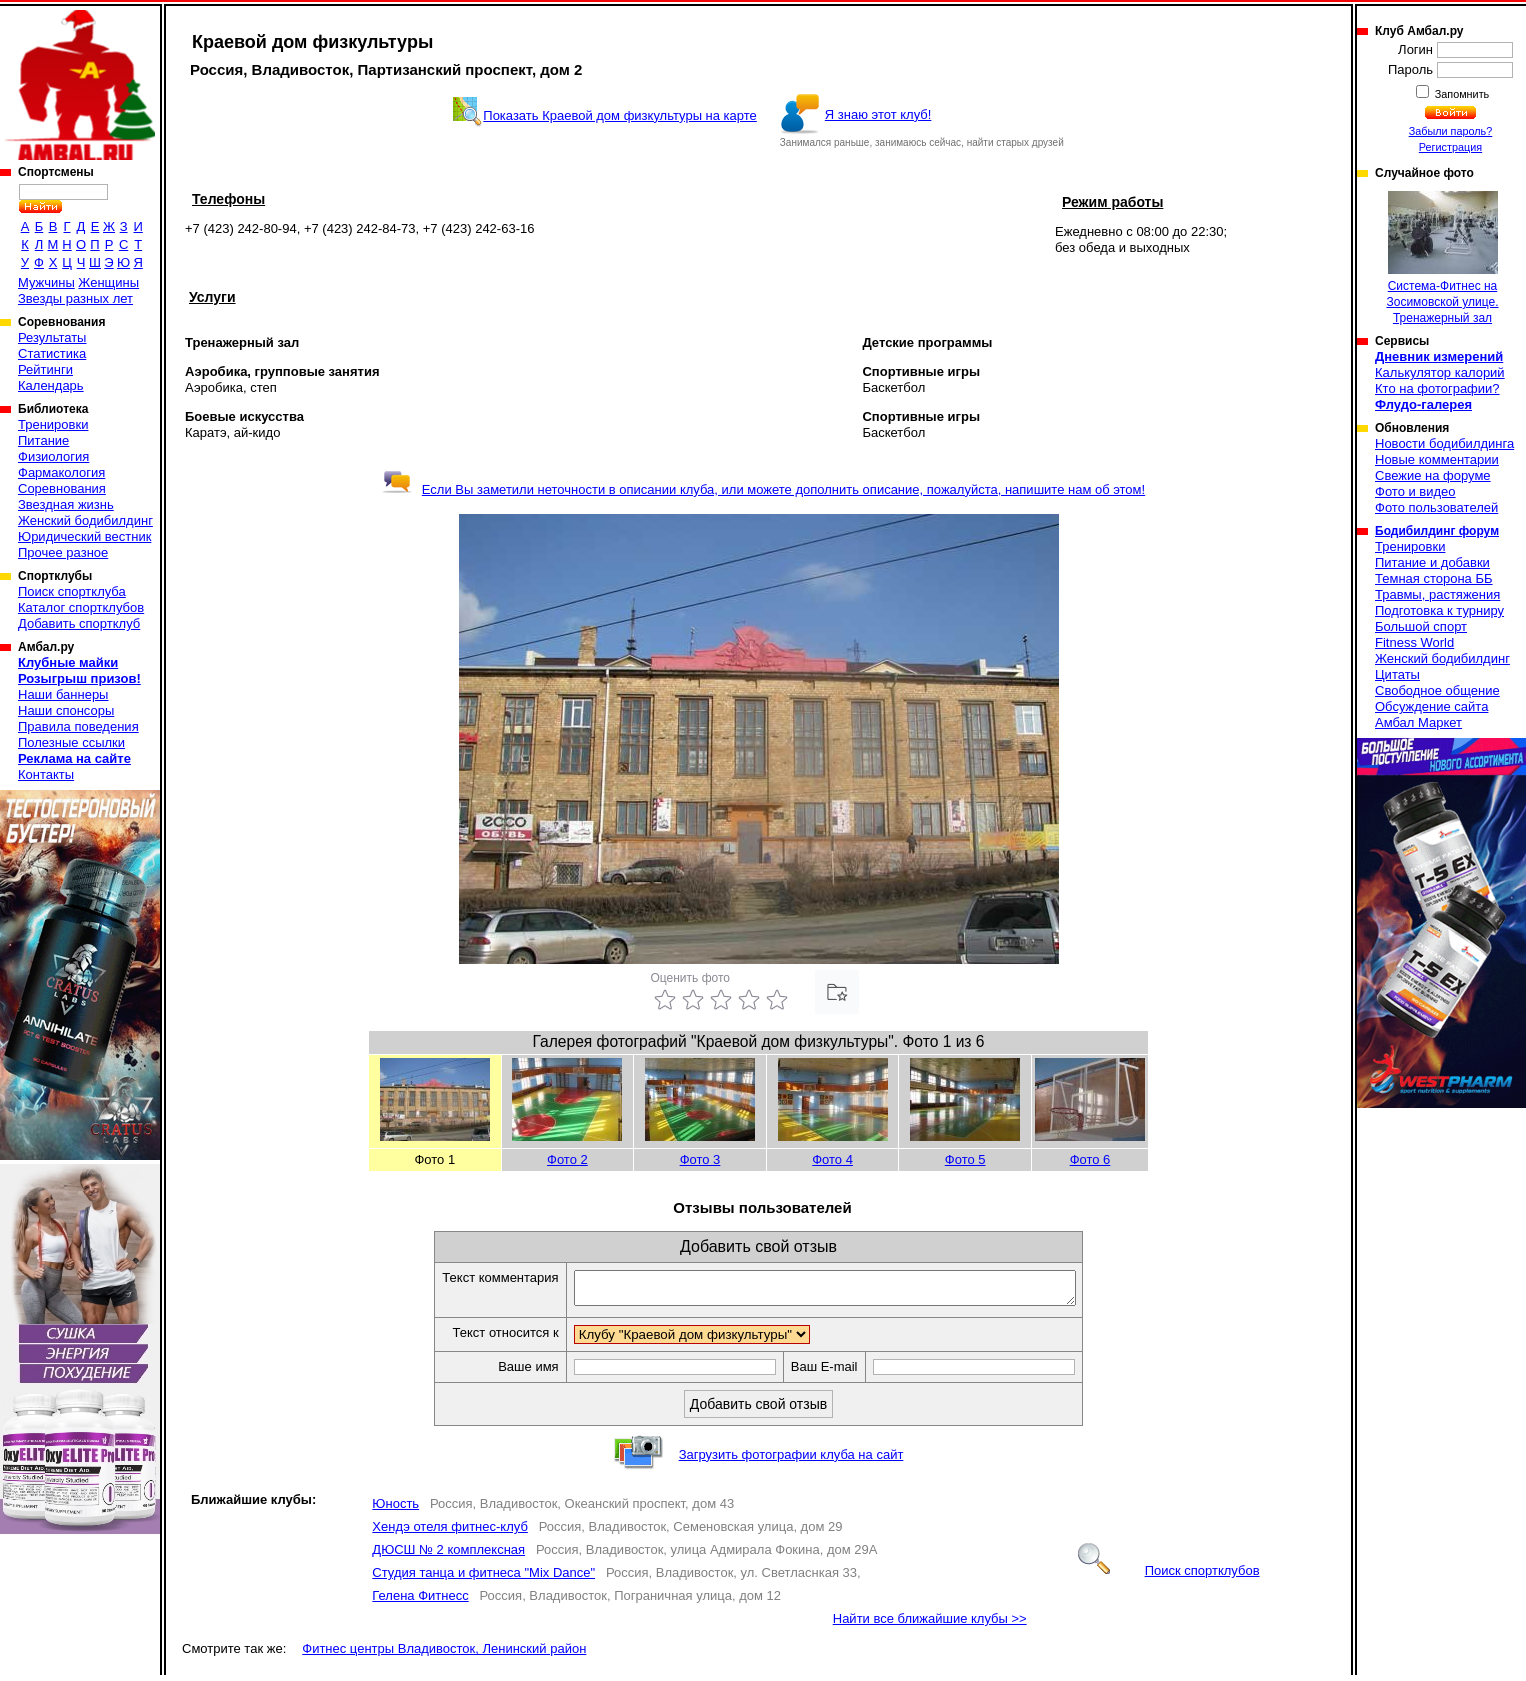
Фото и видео (1415, 491)
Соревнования (62, 488)
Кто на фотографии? (1437, 388)
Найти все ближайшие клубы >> (930, 1624)
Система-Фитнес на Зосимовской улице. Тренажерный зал (1442, 258)
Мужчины (46, 282)
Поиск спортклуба (72, 591)
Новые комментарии (1437, 459)
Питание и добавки (1432, 562)
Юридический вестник (84, 536)
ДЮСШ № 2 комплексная (448, 1555)
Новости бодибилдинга (1444, 443)
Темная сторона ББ (1434, 578)
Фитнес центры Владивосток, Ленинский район (444, 1654)
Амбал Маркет (1418, 722)
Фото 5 (965, 1159)
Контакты (46, 774)
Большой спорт (1421, 626)
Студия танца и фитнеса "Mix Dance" (483, 1578)
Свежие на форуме (1433, 475)
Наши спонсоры (66, 710)
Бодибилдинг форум (1437, 531)
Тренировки (53, 424)
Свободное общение (1437, 690)
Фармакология (61, 472)
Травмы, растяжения (1437, 594)
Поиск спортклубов (1169, 1576)
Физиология (53, 456)
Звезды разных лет (75, 298)
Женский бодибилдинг (85, 520)
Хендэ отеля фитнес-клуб (450, 1532)
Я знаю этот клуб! (878, 114)
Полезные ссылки (71, 742)
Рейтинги (45, 369)
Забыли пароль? (1451, 131)
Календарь (51, 385)
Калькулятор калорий (1440, 372)
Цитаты (1397, 674)
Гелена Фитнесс (420, 1601)
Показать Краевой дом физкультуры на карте (620, 115)
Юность (395, 1509)
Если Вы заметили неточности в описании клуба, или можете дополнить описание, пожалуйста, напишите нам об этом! (763, 489)
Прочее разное (63, 552)
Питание (43, 440)
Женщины (108, 282)
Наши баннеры (63, 694)
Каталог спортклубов (81, 607)
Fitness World (1414, 642)
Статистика (52, 353)
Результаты (52, 337)
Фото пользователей (1436, 507)
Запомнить (1461, 94)
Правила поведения (78, 726)
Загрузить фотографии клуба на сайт (791, 1460)
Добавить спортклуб (79, 623)
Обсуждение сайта (1431, 706)
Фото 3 (700, 1159)
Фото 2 (567, 1159)
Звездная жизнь (66, 504)
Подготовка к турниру (1439, 610)
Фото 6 (1090, 1159)
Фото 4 (832, 1159)
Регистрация (1450, 147)
